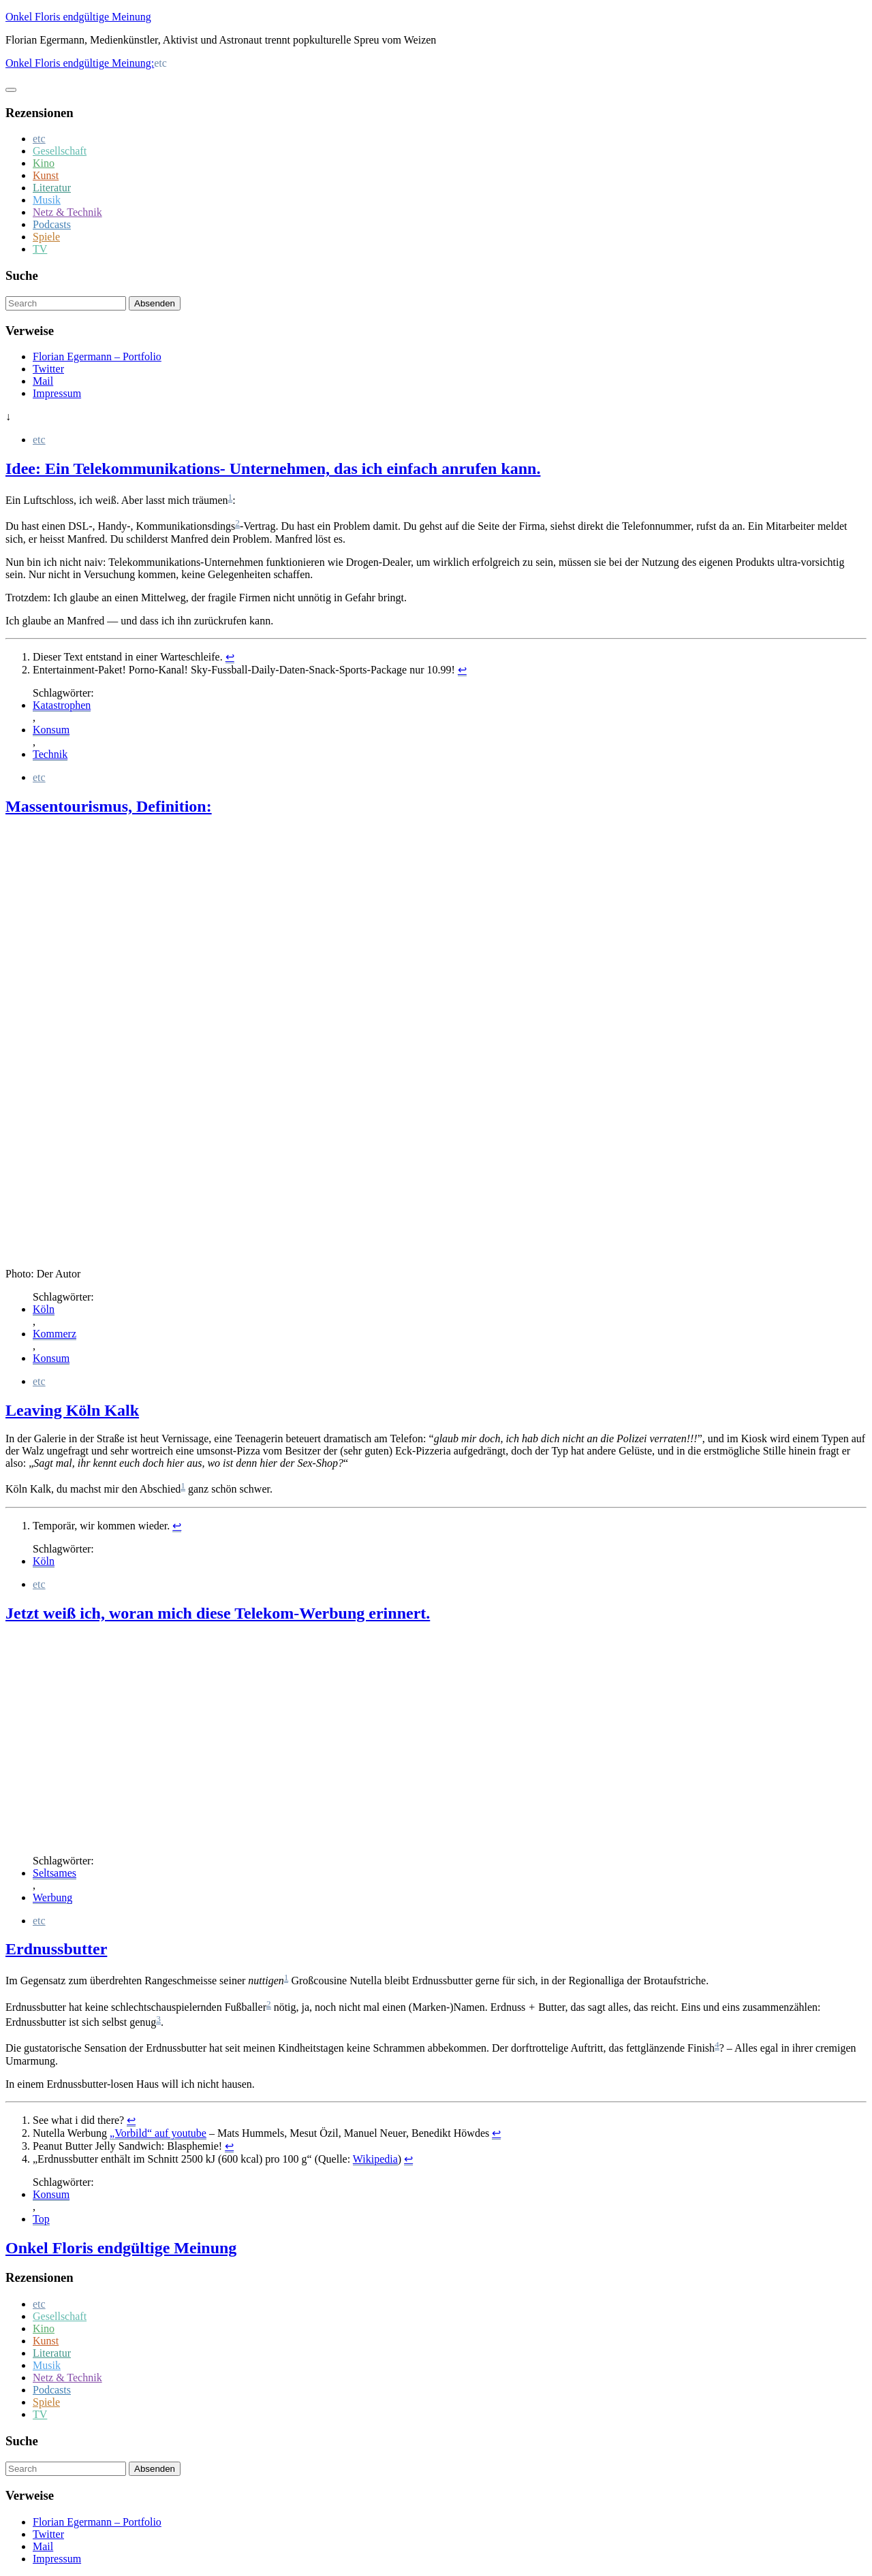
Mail (43, 381)
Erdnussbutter (56, 1949)
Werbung (52, 1897)
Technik (50, 754)
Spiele (46, 236)
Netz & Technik (67, 212)
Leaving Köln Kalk (72, 1410)
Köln (43, 1309)
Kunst (46, 175)
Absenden (154, 303)
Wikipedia (375, 2159)
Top (41, 2219)
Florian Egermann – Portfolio (97, 356)
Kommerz (54, 1333)
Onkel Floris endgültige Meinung (78, 16)
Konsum (51, 729)
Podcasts (52, 224)
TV (40, 249)
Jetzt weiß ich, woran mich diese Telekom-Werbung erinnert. (217, 1613)
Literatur (52, 187)
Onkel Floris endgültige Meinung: (79, 63)
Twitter (48, 369)
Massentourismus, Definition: (108, 806)
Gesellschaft (60, 151)
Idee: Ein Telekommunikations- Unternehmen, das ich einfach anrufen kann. (272, 468)
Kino (43, 163)
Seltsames (54, 1873)
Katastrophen (62, 705)
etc (39, 138)
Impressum (57, 393)
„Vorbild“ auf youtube (158, 2133)
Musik (47, 200)
